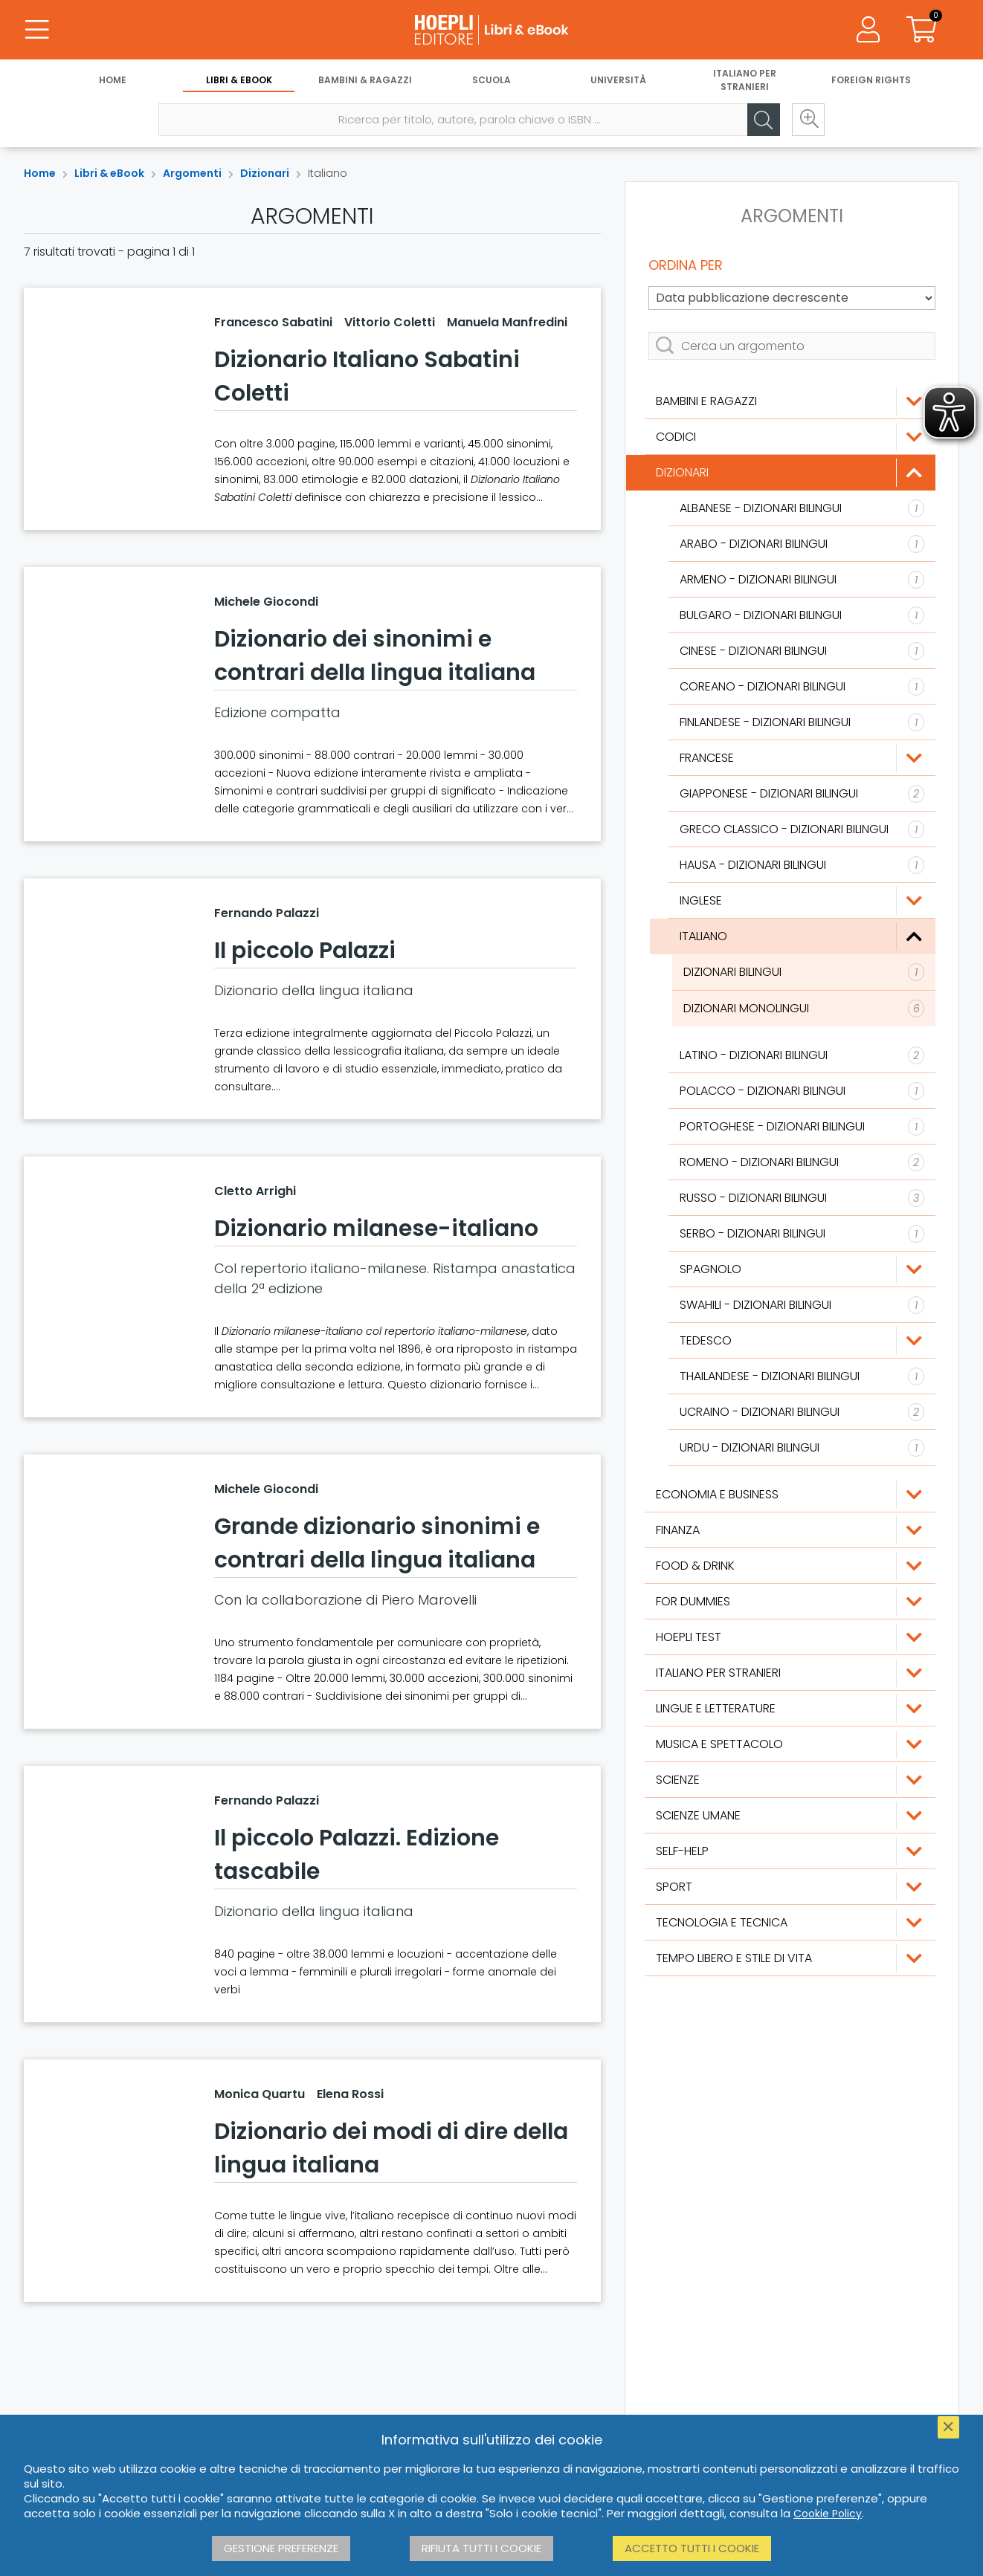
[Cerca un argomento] (791, 346)
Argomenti (192, 173)
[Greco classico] (801, 829)
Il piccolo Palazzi (305, 950)
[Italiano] (801, 936)
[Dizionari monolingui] (803, 1008)
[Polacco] (801, 1091)
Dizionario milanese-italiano (376, 1228)
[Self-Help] (790, 1851)
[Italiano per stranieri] (790, 1673)
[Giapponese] (801, 794)
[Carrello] (922, 29)
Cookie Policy (827, 2513)
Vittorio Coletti (389, 322)
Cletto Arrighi (255, 1191)
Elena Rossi (350, 2094)
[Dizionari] (790, 473)
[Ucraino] (801, 1412)
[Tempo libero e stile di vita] (790, 1958)
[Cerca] (763, 119)
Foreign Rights (871, 80)
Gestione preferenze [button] (281, 2548)
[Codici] (790, 437)
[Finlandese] (801, 722)
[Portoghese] (801, 1127)
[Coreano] (801, 687)
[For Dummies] (790, 1601)
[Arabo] (801, 544)
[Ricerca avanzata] (808, 119)
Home (112, 80)
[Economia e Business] (790, 1494)
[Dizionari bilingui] (803, 972)
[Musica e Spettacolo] (790, 1744)
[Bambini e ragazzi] (790, 401)
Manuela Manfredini (507, 322)
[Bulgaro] (801, 615)
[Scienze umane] (790, 1816)
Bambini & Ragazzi (365, 80)
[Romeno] (801, 1162)
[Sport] (790, 1887)
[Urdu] (801, 1448)
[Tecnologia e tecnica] (790, 1923)
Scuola (491, 80)
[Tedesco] (801, 1341)
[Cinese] (801, 651)
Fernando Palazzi (266, 913)
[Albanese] (801, 508)
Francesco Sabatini (273, 322)
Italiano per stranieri (744, 80)
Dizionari (264, 173)
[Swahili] (801, 1305)
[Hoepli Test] (790, 1637)
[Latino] (801, 1055)
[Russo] (801, 1198)
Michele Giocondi (266, 601)
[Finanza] (790, 1530)
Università (618, 80)
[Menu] (37, 29)
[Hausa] (801, 865)
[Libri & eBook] (491, 30)
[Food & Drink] (790, 1566)
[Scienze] (790, 1780)
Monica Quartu (259, 2094)
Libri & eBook (239, 80)
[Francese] (801, 758)
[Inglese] (801, 901)
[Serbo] (801, 1234)
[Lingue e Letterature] (790, 1708)
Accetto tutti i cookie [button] (692, 2548)
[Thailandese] (801, 1376)
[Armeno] (801, 580)
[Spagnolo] (801, 1269)
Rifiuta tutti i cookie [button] (481, 2548)
